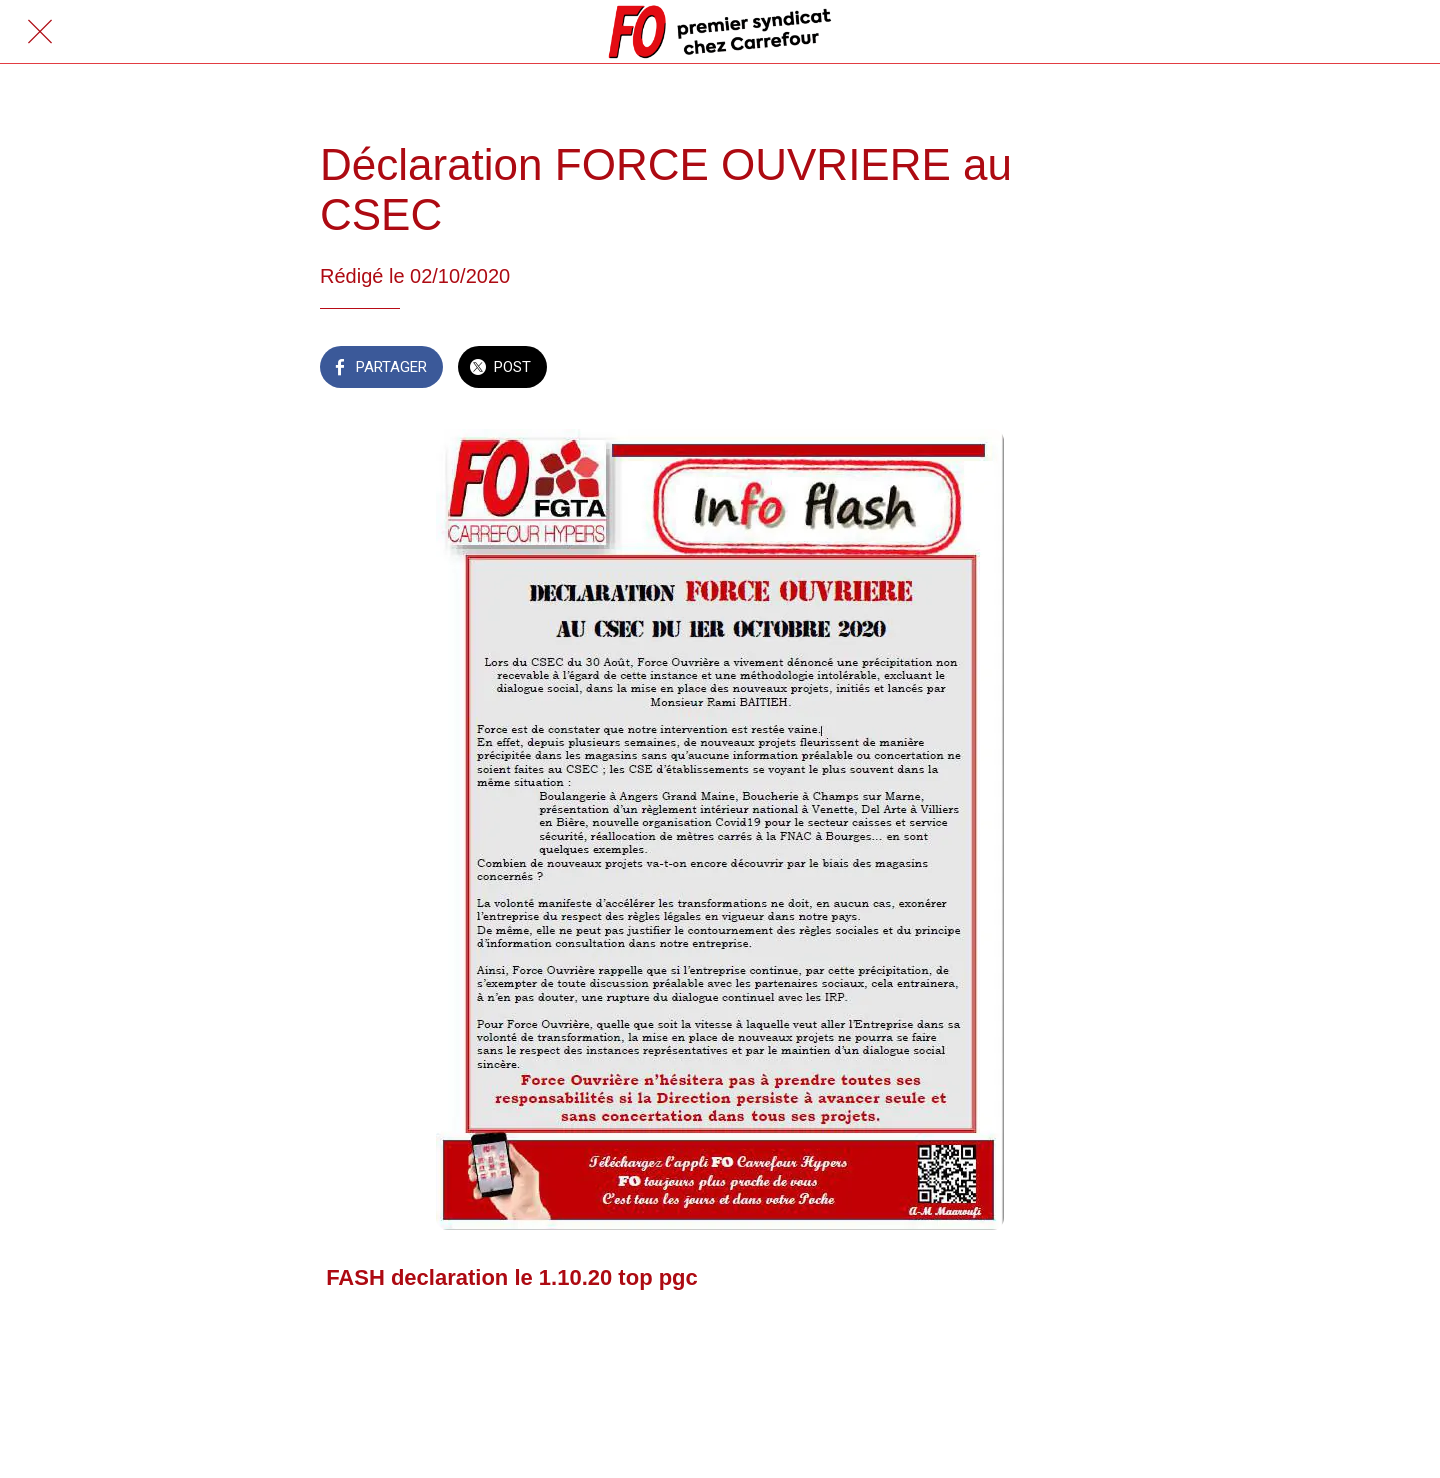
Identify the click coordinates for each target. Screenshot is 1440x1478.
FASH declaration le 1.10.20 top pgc (512, 1277)
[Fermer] (40, 32)
